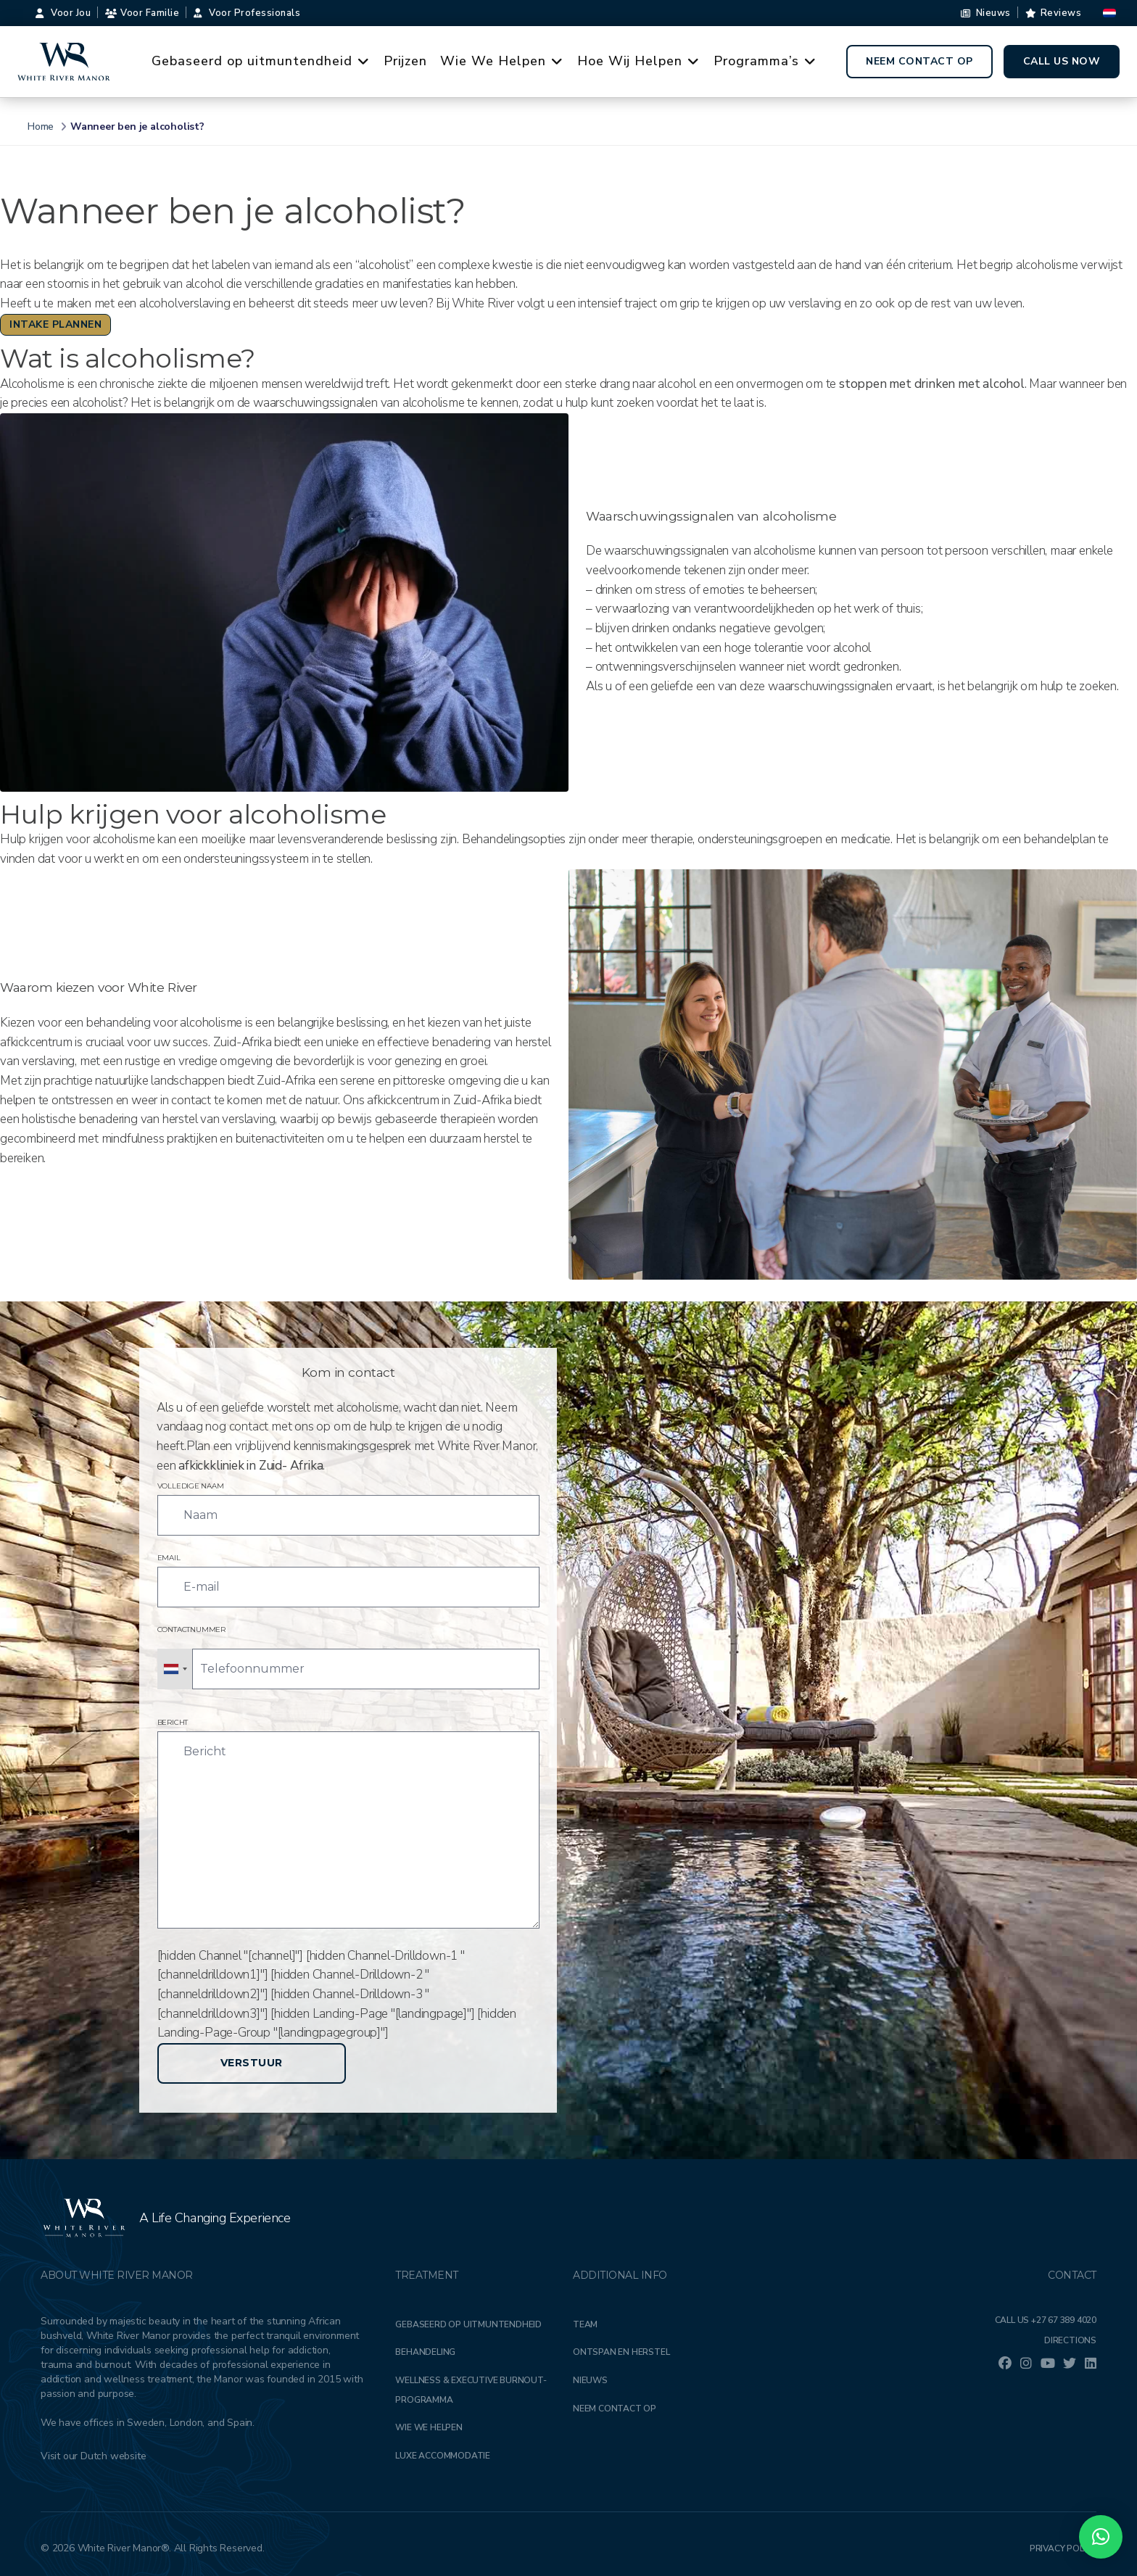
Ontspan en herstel (621, 2352)
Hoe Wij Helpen (640, 62)
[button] (1100, 2537)
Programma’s (767, 62)
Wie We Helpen (504, 62)
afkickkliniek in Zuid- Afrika (250, 1465)
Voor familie (142, 13)
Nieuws (986, 13)
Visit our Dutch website (93, 2456)
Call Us (1045, 2320)
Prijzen (405, 61)
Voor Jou (63, 13)
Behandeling (425, 2352)
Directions (1070, 2340)
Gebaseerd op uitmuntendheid (263, 62)
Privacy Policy (1063, 2548)
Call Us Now (1062, 61)
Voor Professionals (247, 13)
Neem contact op (919, 61)
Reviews (1053, 13)
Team (585, 2324)
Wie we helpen (428, 2427)
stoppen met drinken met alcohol (932, 384)
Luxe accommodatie (442, 2455)
